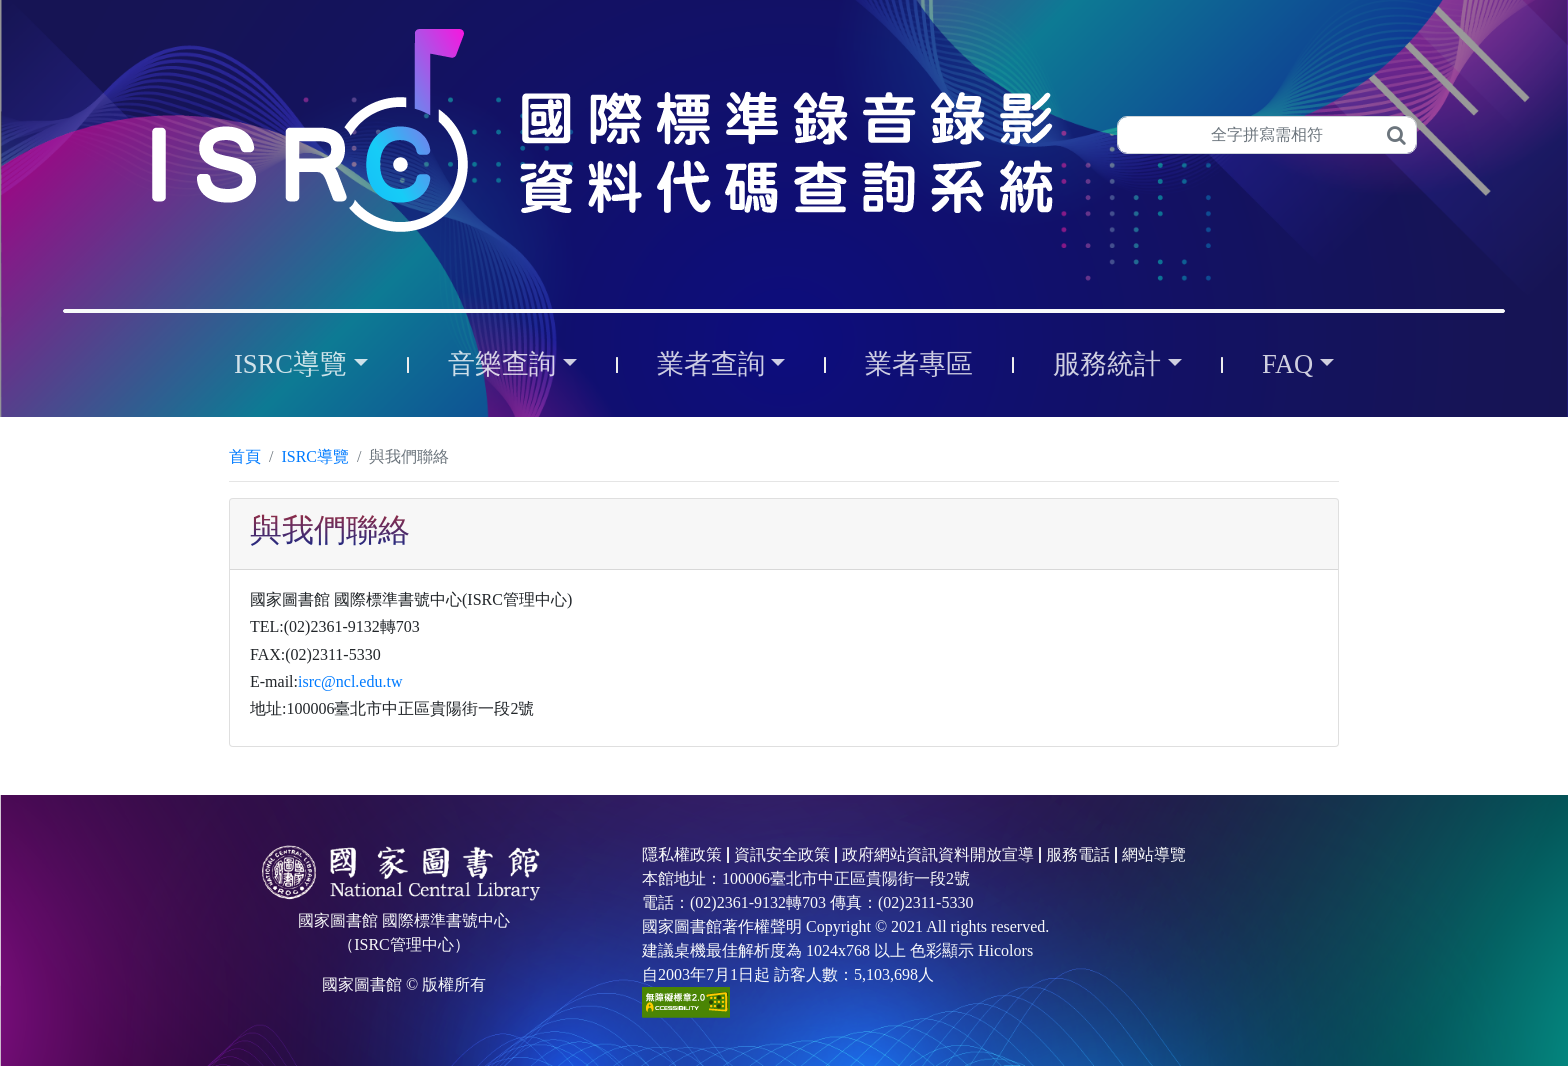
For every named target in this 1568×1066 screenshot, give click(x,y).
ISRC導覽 (315, 456)
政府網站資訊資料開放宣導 (938, 854)
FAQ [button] (1287, 364)
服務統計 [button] (1107, 364)
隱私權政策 (682, 854)
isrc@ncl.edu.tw (350, 681)
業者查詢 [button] (711, 364)
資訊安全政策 (782, 854)
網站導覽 (1154, 854)
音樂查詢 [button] (502, 364)
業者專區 (919, 364)
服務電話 (1078, 854)
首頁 (245, 456)
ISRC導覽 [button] (290, 364)
